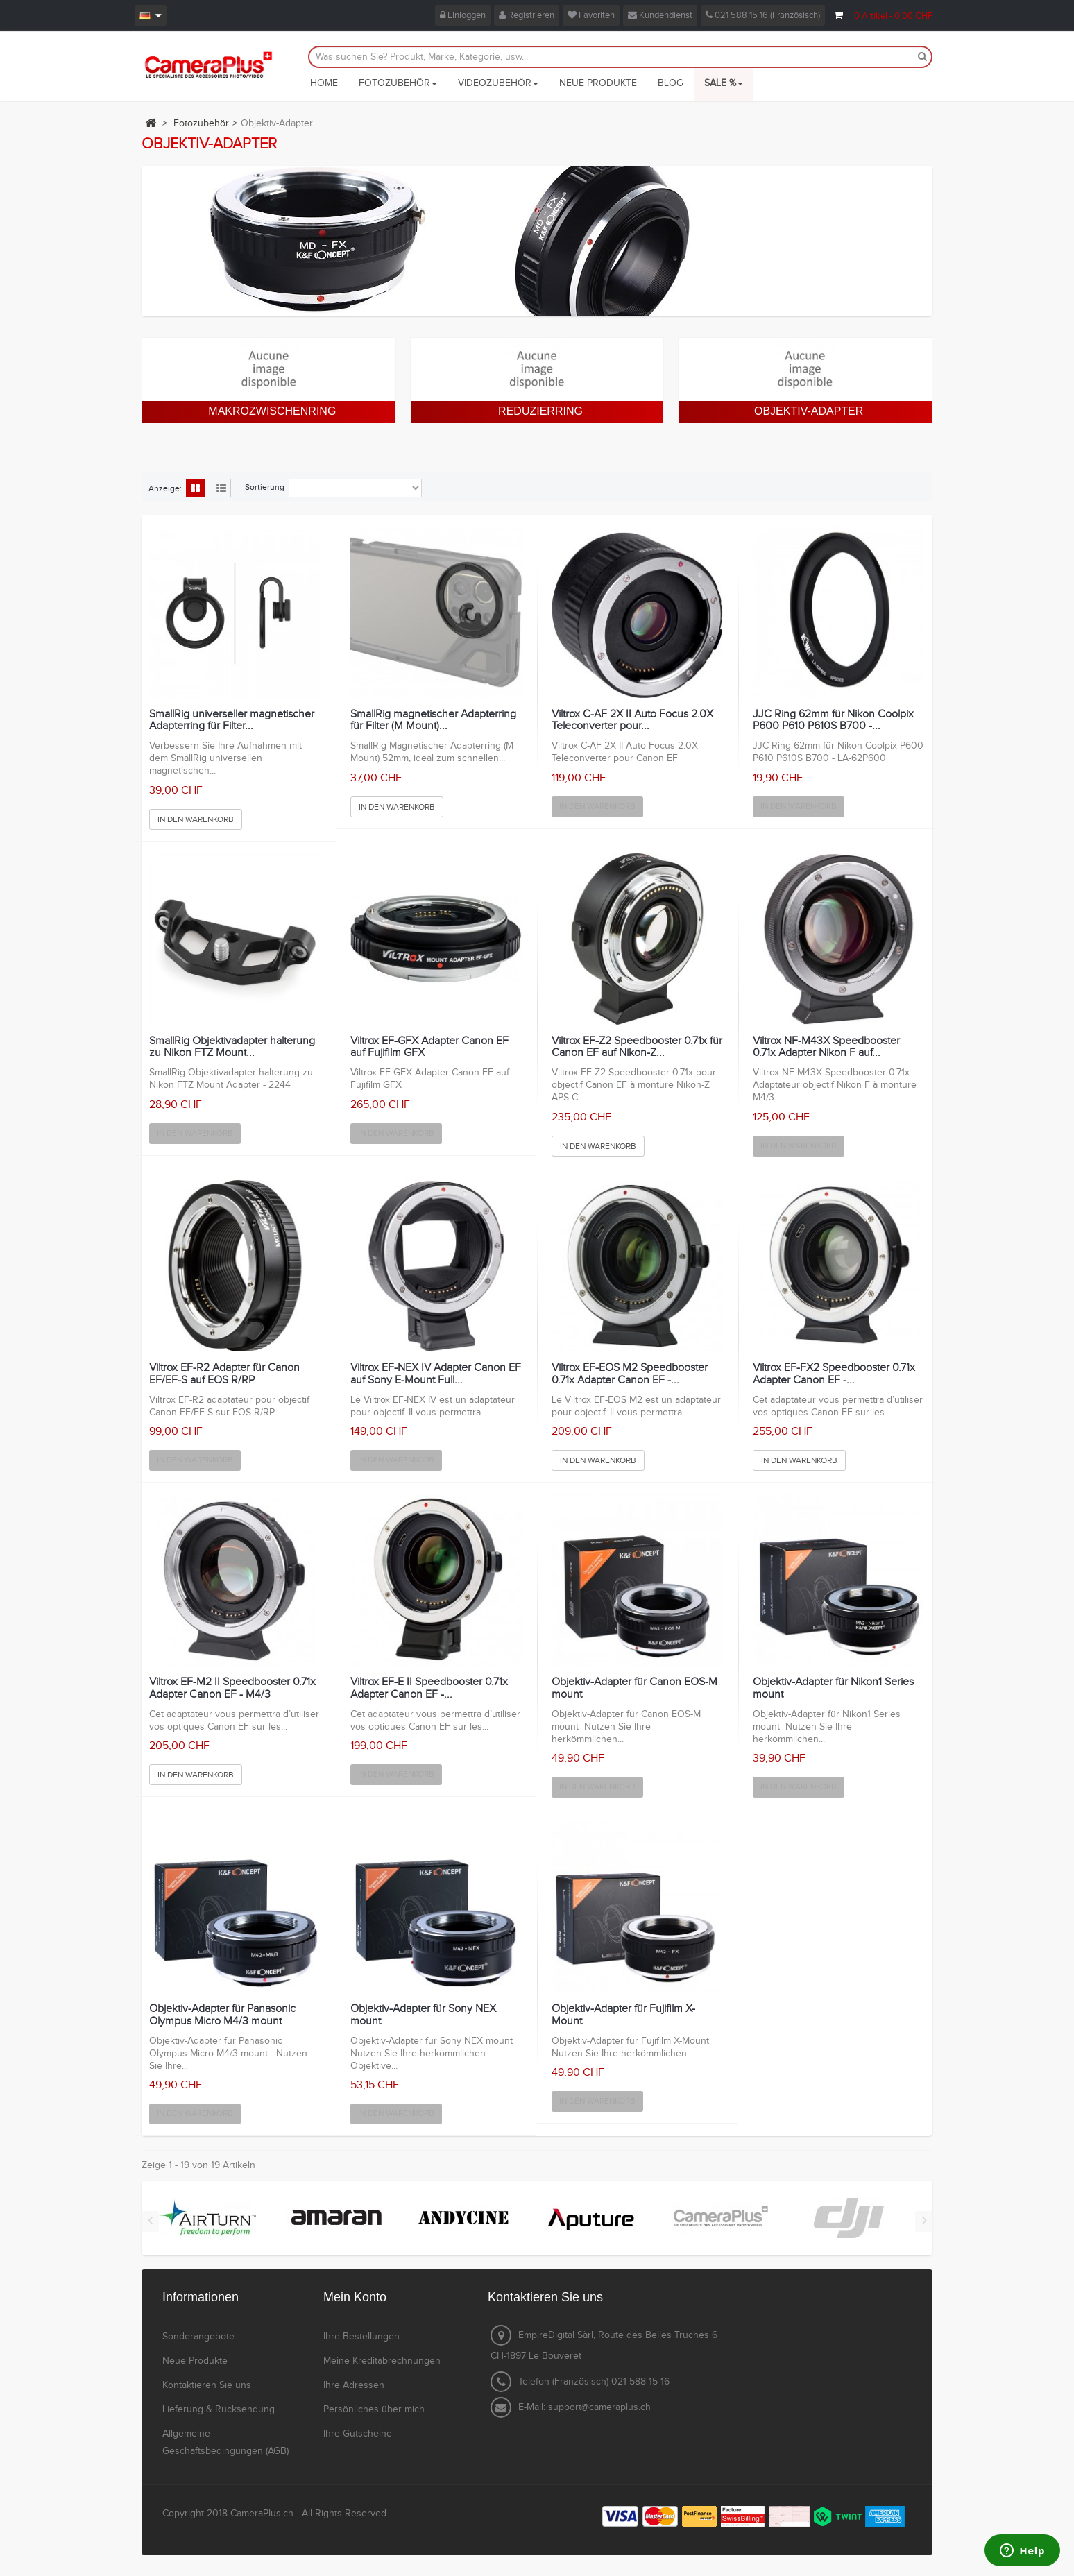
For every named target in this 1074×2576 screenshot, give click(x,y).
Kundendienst (660, 15)
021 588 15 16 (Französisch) (763, 15)
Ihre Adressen (353, 2385)
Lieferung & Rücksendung (218, 2409)
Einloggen (463, 15)
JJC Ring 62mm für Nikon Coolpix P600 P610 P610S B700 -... (833, 720)
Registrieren (526, 15)
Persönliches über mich (374, 2409)
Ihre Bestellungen (361, 2336)
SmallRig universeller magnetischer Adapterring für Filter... (231, 720)
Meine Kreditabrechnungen (382, 2360)
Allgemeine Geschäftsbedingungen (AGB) (225, 2442)
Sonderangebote (198, 2336)
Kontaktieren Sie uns (206, 2385)
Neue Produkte (195, 2360)
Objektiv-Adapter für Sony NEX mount (423, 2015)
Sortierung (264, 487)
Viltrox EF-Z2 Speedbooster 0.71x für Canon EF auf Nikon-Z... (637, 1047)
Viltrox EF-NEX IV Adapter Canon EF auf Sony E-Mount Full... (435, 1374)
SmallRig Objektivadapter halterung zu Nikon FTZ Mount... (232, 1047)
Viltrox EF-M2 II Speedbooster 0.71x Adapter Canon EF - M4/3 (232, 1688)
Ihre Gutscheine (357, 2433)
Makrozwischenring (272, 411)
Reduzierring (540, 411)
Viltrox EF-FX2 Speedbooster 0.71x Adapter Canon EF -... (834, 1374)
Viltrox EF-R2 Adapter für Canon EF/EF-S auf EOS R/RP (224, 1374)
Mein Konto (354, 2297)
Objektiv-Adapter (808, 411)
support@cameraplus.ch (599, 2407)
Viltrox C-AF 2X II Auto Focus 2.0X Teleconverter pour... (632, 720)
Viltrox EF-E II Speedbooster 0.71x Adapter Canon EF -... (429, 1688)
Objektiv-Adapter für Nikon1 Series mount (833, 1688)
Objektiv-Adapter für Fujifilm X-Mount (623, 2015)
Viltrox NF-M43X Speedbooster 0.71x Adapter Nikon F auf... (826, 1047)
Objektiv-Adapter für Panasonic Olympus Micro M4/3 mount (222, 2015)
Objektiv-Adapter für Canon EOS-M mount (634, 1688)
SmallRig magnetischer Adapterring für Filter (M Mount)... (433, 720)
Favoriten (591, 15)
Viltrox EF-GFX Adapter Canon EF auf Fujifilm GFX (429, 1047)
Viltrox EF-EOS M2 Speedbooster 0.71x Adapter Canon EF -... (630, 1374)
